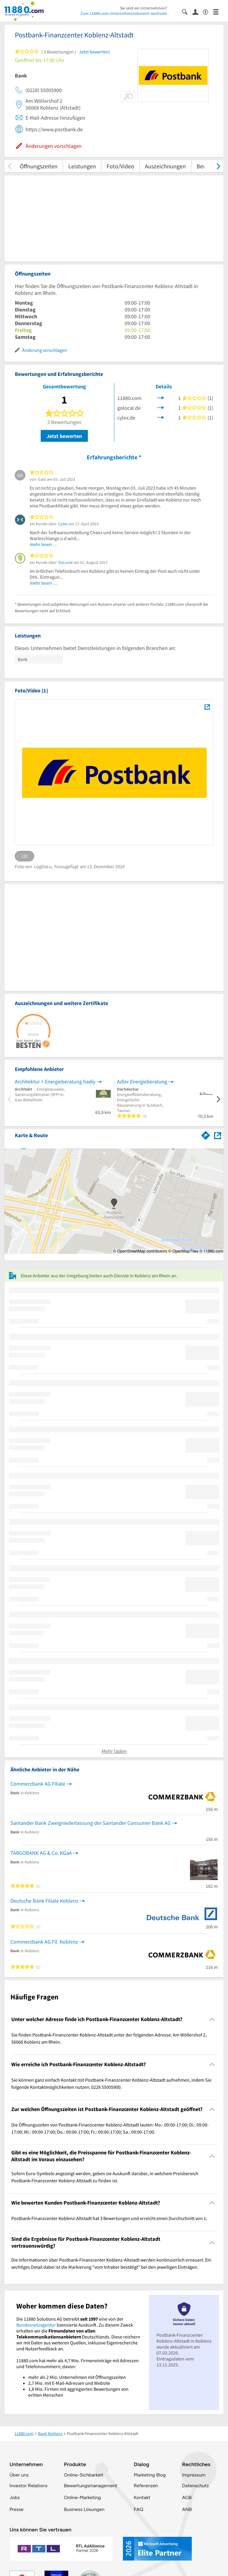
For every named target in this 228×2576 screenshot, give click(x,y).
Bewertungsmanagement (90, 2485)
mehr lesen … (44, 544)
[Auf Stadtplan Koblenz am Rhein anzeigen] (217, 1135)
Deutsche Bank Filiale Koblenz (44, 1900)
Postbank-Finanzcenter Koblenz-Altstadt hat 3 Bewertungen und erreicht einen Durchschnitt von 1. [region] (109, 2218)
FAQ (138, 2509)
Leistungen (82, 166)
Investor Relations (29, 2485)
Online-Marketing (82, 2497)
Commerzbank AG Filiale (37, 1783)
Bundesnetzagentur (36, 2325)
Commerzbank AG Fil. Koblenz (44, 1941)
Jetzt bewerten (64, 436)
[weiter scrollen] (218, 166)
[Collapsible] (212, 2019)
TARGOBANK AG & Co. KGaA (41, 1852)
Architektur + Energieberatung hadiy (55, 1081)
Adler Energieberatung (142, 1081)
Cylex (63, 523)
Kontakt (142, 2497)
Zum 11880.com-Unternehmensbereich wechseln (123, 13)
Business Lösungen (84, 2509)
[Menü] (218, 11)
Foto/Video (120, 166)
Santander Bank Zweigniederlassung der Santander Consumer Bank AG (90, 1822)
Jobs (15, 2497)
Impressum (193, 2475)
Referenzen (146, 2485)
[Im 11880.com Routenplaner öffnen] (205, 1134)
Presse (16, 2509)
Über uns (19, 2475)
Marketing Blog (149, 2475)
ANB (187, 2509)
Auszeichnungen (165, 166)
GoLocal (65, 562)
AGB (186, 2497)
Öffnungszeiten (39, 166)
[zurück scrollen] (9, 166)
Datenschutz (195, 2485)
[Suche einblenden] (187, 11)
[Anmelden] (197, 11)
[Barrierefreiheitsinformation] (208, 11)
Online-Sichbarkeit (83, 2475)
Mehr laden (114, 1751)
